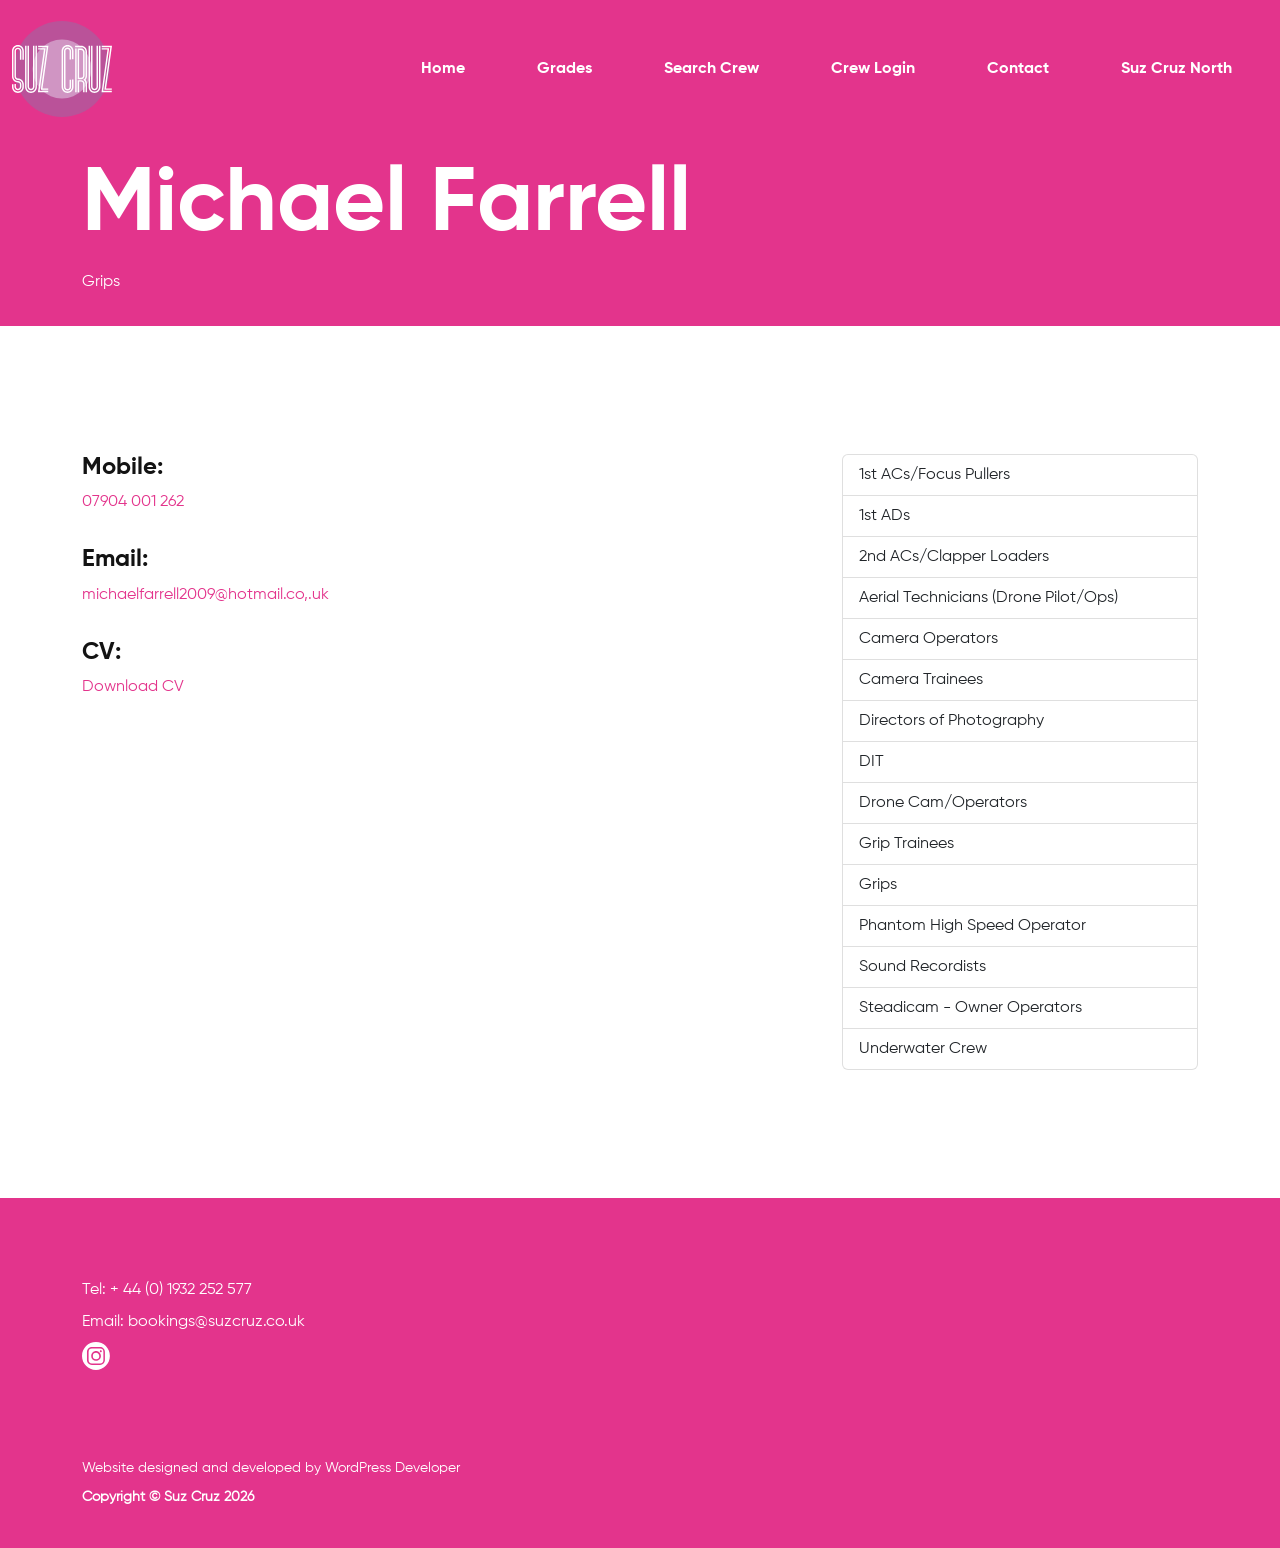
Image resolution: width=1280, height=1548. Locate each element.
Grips (878, 885)
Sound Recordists (922, 967)
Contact (1018, 69)
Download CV (133, 687)
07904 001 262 (133, 502)
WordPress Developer (392, 1468)
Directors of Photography (951, 721)
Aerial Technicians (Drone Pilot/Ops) (988, 598)
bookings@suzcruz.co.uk (216, 1322)
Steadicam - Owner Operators (970, 1008)
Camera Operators (928, 639)
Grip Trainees (906, 844)
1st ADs (884, 516)
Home (443, 69)
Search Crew (711, 69)
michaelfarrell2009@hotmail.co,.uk (205, 595)
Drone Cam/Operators (943, 803)
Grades (564, 69)
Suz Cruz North (1176, 69)
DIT (871, 762)
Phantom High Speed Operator (972, 926)
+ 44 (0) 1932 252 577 (181, 1290)
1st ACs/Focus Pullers (934, 475)
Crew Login (873, 69)
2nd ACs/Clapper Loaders (954, 557)
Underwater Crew (923, 1049)
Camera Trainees (921, 680)
